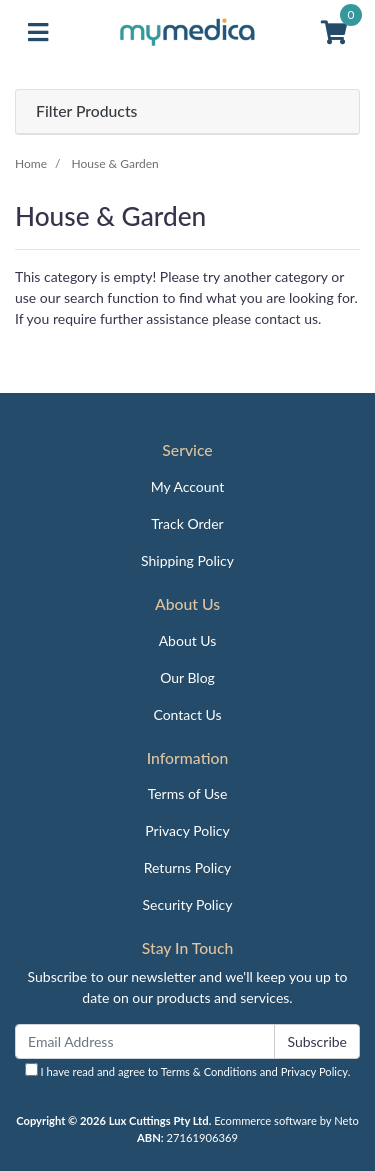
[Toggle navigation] (38, 33)
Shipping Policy (187, 560)
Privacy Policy (187, 830)
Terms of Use (188, 793)
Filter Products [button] (86, 111)
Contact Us (187, 714)
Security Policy (188, 904)
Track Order (187, 523)
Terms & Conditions (209, 1071)
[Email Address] (145, 1041)
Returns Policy (188, 867)
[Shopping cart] (334, 33)
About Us (188, 640)
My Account (188, 486)
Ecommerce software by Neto (286, 1120)
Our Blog (187, 677)
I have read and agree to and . (188, 1070)
